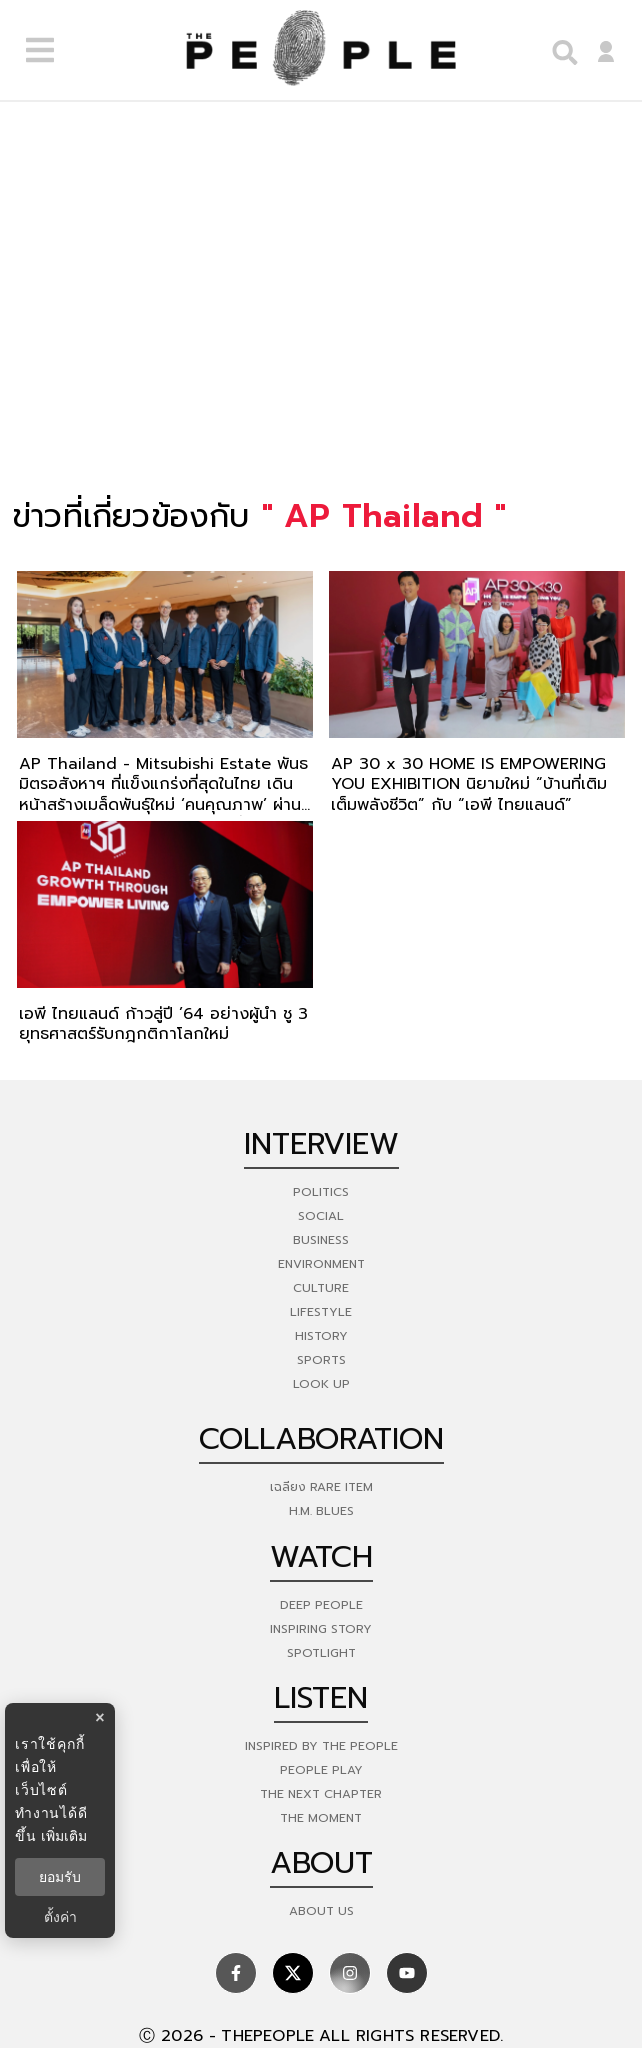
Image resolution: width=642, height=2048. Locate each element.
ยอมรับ (60, 1877)
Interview (321, 1144)
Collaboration (321, 1439)
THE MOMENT (321, 1818)
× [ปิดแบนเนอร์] (99, 1717)
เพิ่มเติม (64, 1836)
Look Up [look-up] (321, 1384)
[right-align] (560, 50)
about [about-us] (321, 1863)
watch (321, 1557)
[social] (236, 1973)
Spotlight (321, 1653)
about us (321, 1911)
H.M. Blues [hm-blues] (321, 1511)
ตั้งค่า (60, 1917)
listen (321, 1698)
